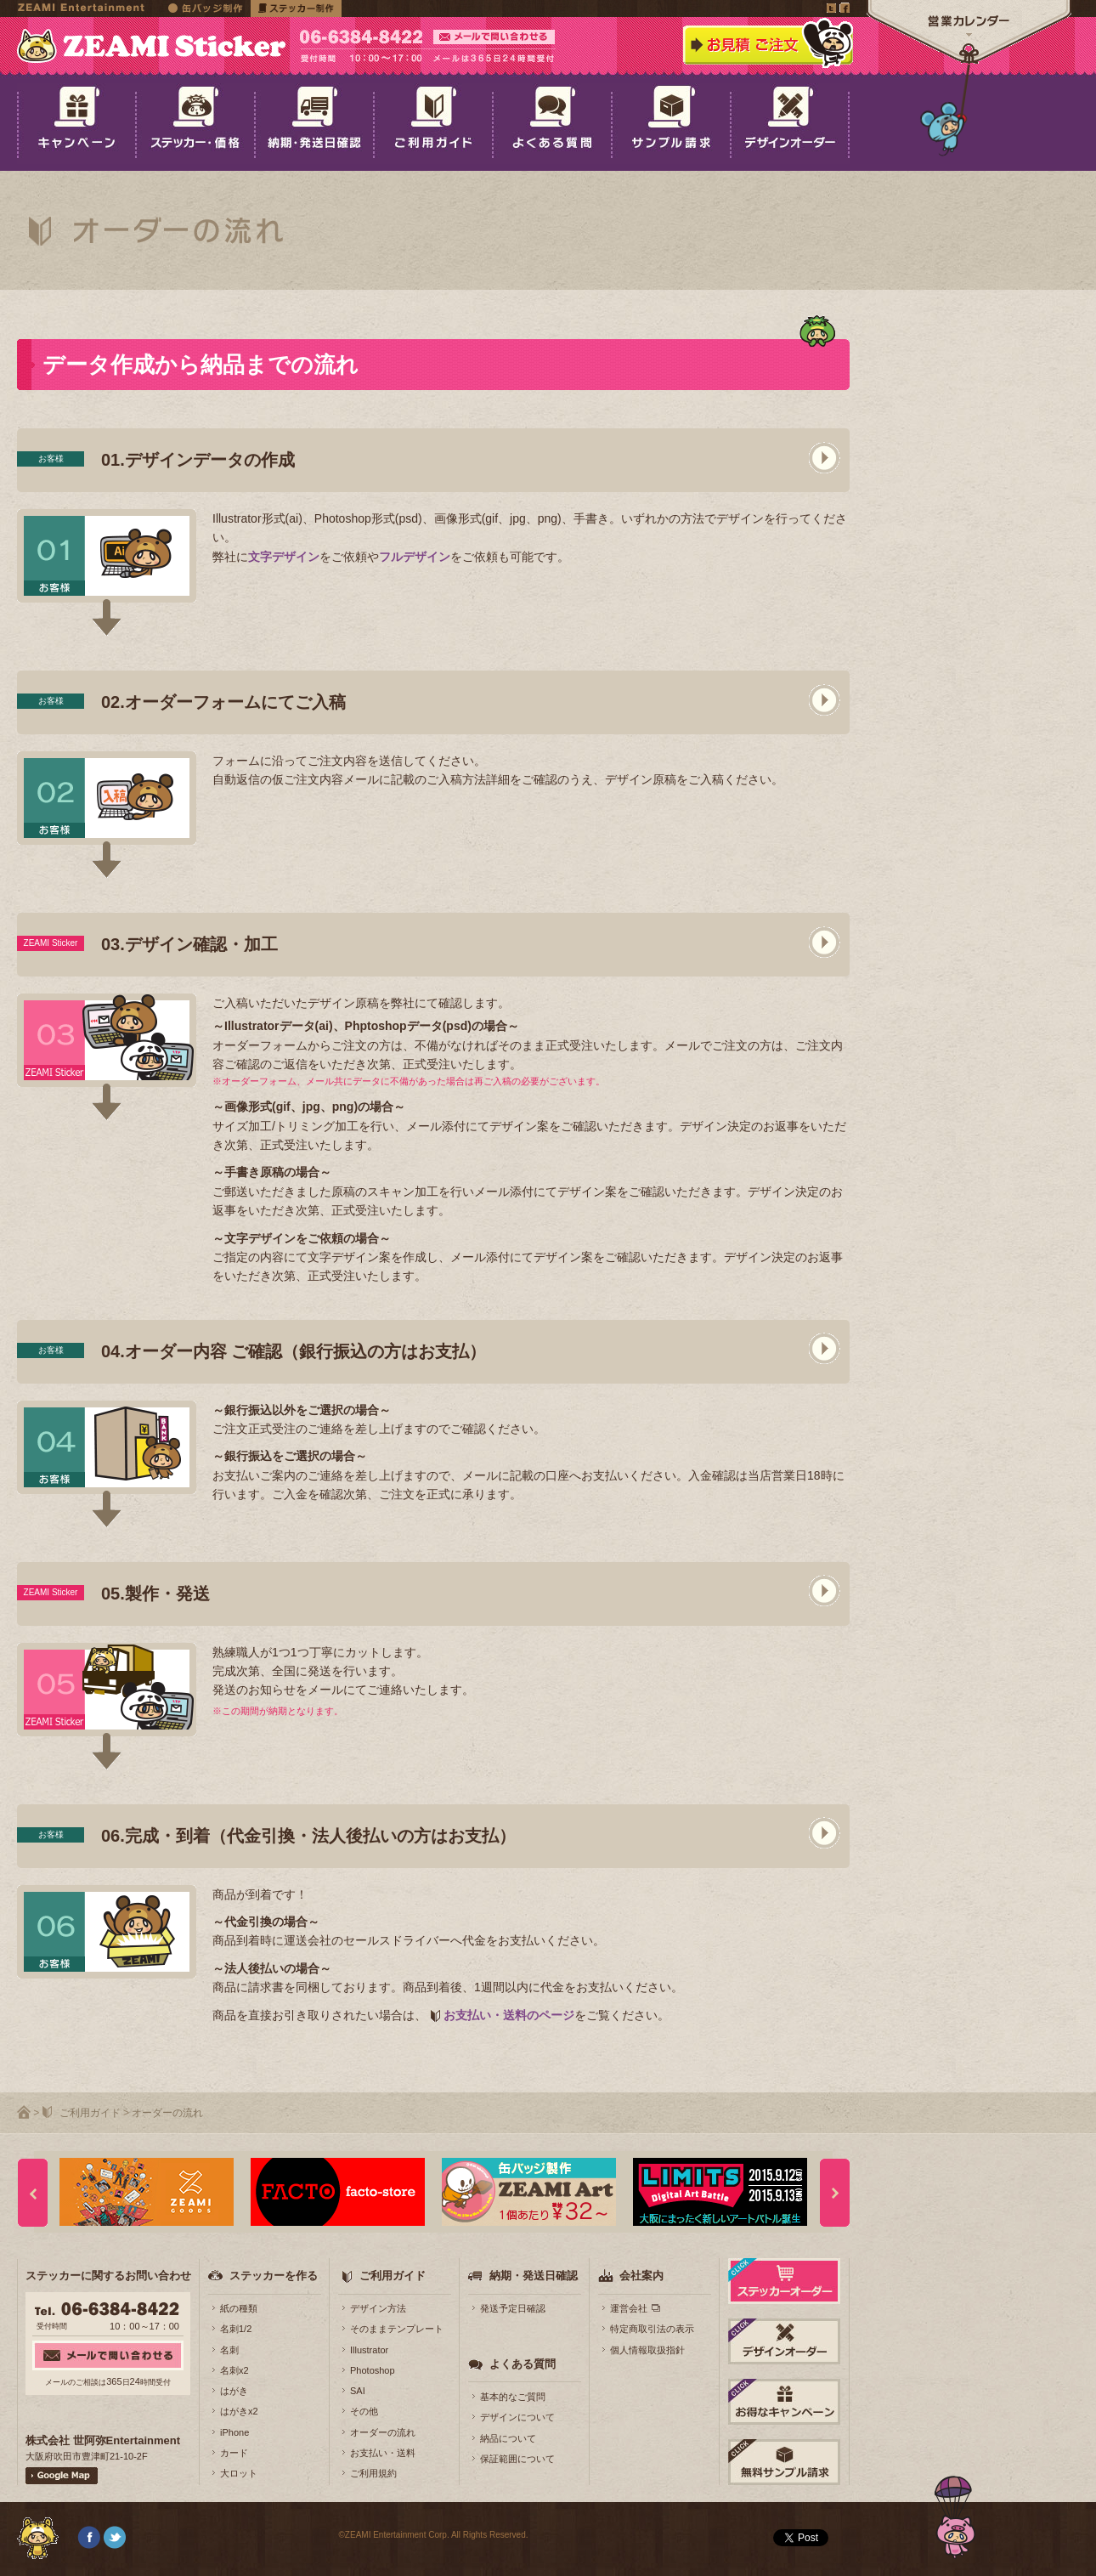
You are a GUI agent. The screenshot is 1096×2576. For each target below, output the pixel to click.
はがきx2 (239, 2411)
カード (234, 2453)
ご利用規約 (373, 2473)
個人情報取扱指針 (647, 2350)
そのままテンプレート (396, 2329)
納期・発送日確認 (533, 2275)
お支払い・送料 (382, 2453)
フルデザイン (414, 556)
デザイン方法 (378, 2308)
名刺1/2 (235, 2329)
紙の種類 (238, 2308)
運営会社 (628, 2308)
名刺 (229, 2350)
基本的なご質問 (512, 2397)
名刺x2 (234, 2370)
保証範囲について (517, 2459)
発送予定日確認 (512, 2308)
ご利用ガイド (90, 2113)
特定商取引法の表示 (652, 2329)
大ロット (238, 2473)
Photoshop (372, 2370)
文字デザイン (283, 556)
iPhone (234, 2432)
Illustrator (369, 2350)
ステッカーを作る (273, 2275)
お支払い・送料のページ (508, 2015)
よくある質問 (522, 2364)
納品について (508, 2438)
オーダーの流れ (382, 2432)
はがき (234, 2391)
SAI (357, 2391)
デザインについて (517, 2417)
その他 (364, 2411)
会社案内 (641, 2275)
